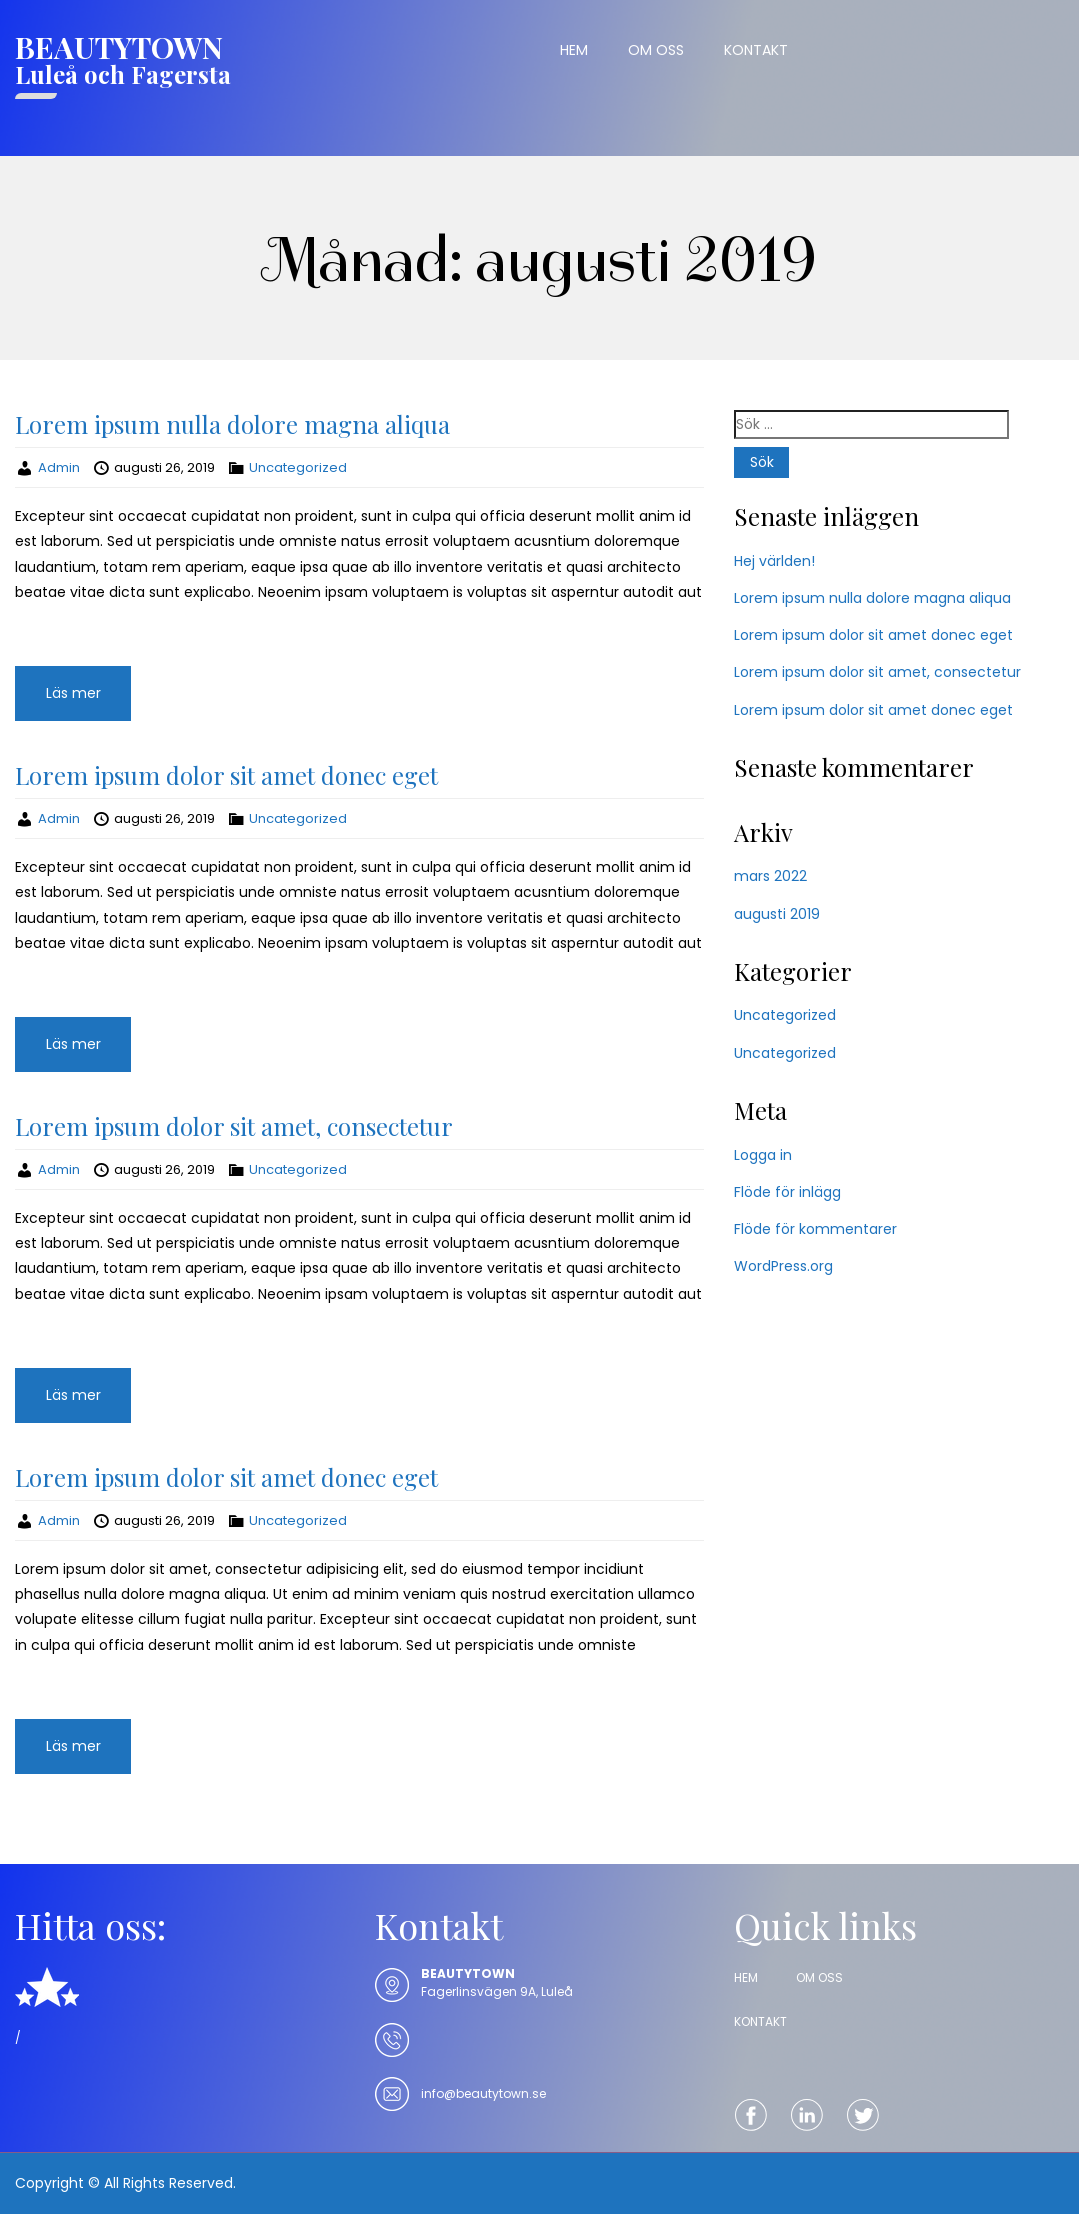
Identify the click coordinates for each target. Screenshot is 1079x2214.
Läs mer (73, 693)
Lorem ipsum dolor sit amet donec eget (226, 775)
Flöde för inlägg (787, 1192)
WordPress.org (783, 1266)
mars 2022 (770, 876)
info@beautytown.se (483, 2093)
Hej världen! (774, 561)
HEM (574, 50)
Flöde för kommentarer (815, 1229)
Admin (59, 467)
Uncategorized (298, 467)
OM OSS (656, 50)
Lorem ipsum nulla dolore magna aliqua (232, 424)
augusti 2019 (777, 914)
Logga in (763, 1155)
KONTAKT (756, 50)
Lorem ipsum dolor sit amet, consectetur (234, 1126)
